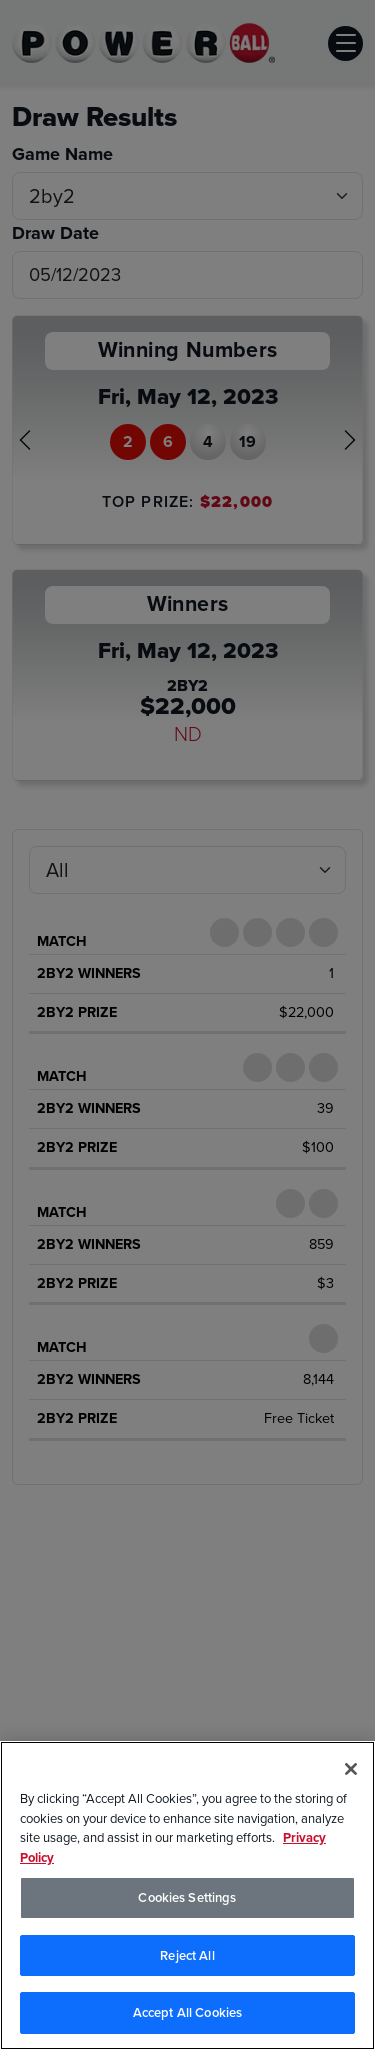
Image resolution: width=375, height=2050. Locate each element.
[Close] (351, 1769)
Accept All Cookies (187, 2012)
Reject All (187, 1955)
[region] (187, 1895)
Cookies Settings (187, 1897)
